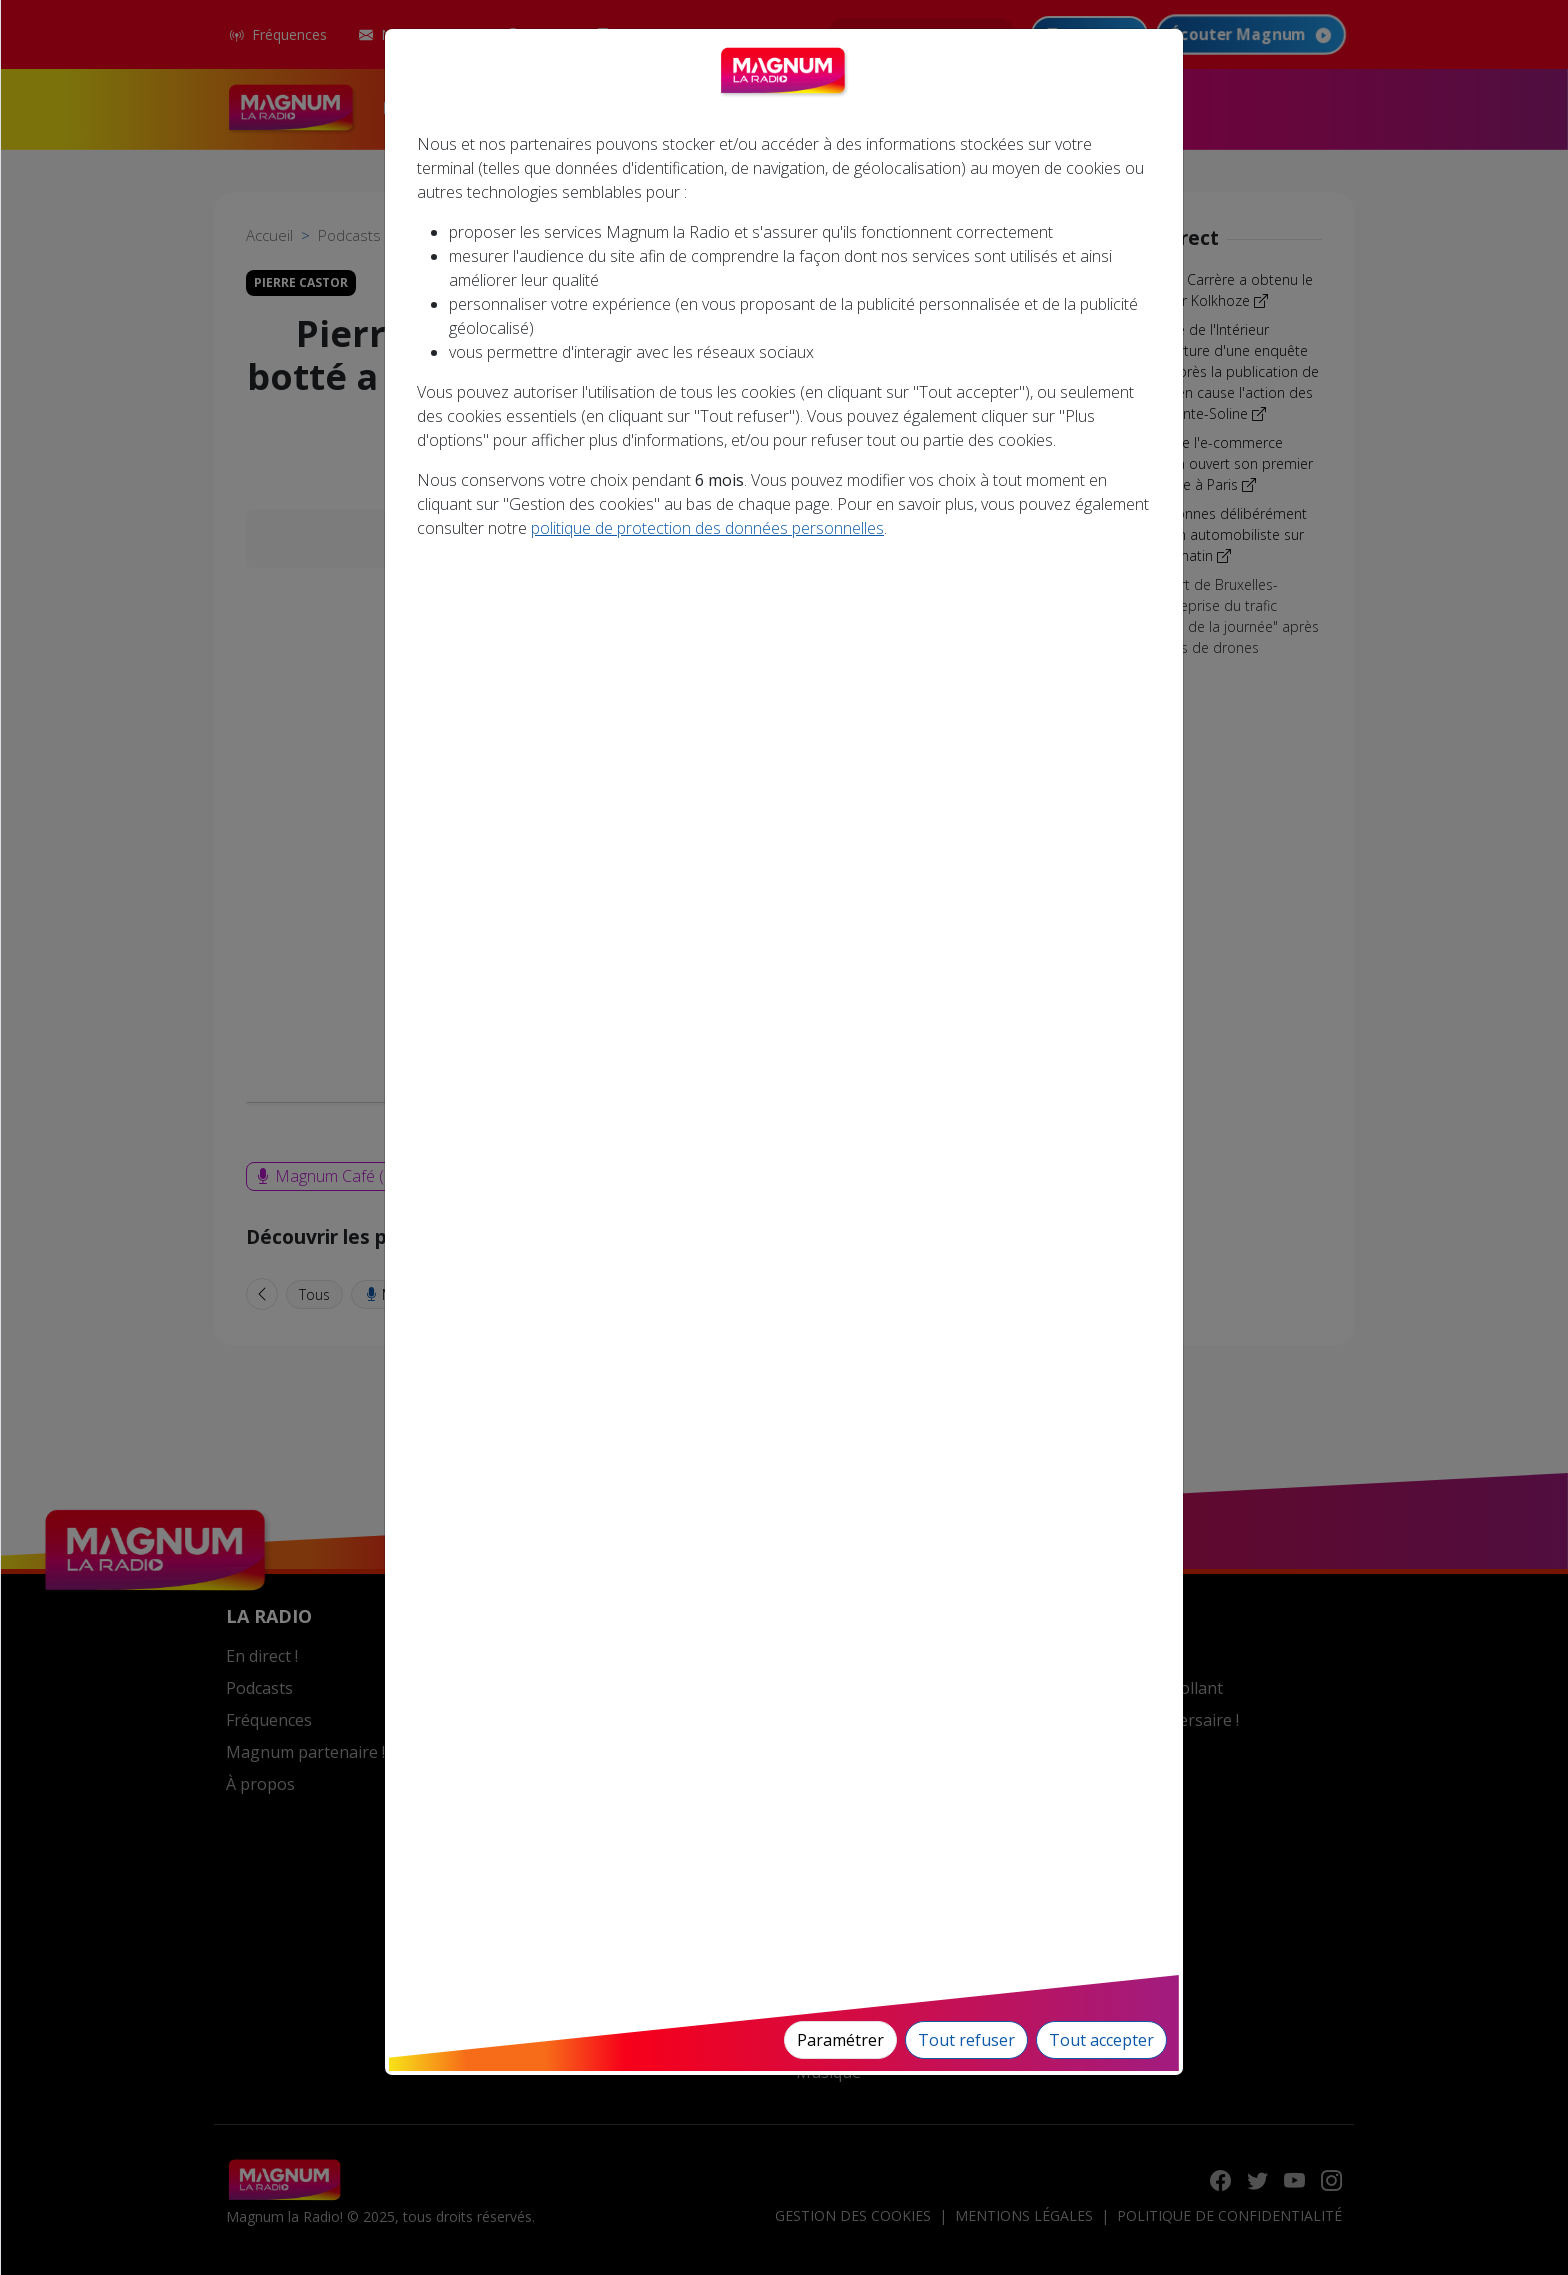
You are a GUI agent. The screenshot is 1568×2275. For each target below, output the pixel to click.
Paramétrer (840, 2040)
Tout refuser (966, 2040)
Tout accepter (1101, 2040)
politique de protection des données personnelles (707, 528)
